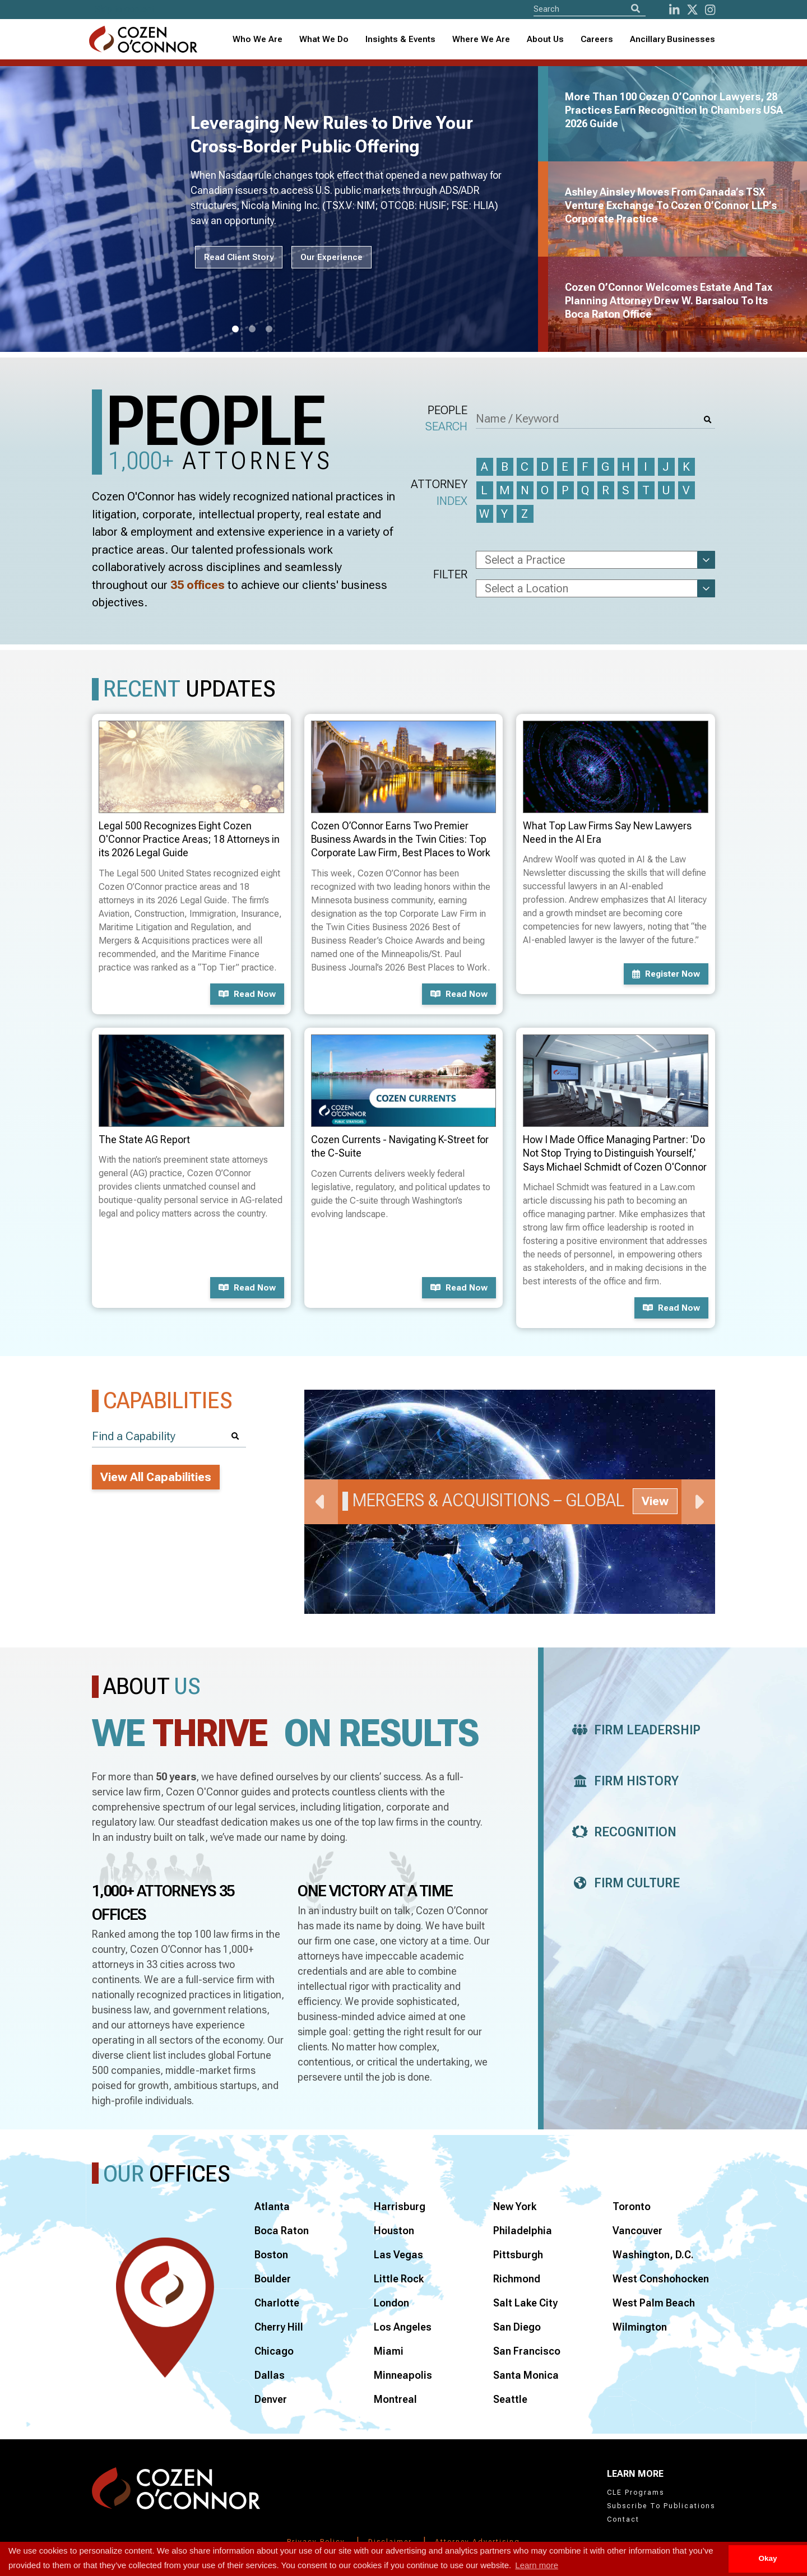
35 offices (197, 585)
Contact (623, 2519)
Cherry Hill (278, 2327)
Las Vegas (398, 2255)
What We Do (324, 39)
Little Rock (399, 2279)
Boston (271, 2255)
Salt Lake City (525, 2303)
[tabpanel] (275, 209)
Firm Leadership (633, 1730)
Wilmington (640, 2327)
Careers (597, 39)
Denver (270, 2399)
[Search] (635, 8)
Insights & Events (400, 39)
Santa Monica (526, 2375)
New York (514, 2206)
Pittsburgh (518, 2255)
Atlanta (272, 2206)
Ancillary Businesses (672, 39)
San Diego (517, 2327)
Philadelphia (522, 2230)
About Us (545, 39)
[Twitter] (692, 10)
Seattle (510, 2399)
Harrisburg (399, 2206)
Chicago (274, 2351)
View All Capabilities (155, 1477)
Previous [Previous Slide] (321, 1501)
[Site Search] (590, 8)
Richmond (516, 2279)
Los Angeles (403, 2327)
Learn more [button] (536, 2565)
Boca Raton (281, 2230)
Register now (666, 974)
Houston (394, 2230)
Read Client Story (238, 257)
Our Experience (331, 257)
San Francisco (526, 2351)
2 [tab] (252, 329)
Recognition (621, 1832)
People (446, 419)
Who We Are (257, 39)
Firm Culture (623, 1883)
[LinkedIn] (674, 10)
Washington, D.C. (653, 2255)
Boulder (272, 2279)
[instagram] (710, 10)
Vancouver (637, 2230)
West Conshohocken (661, 2279)
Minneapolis (403, 2375)
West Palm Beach (654, 2303)
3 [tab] (269, 329)
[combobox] (400, 39)
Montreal (395, 2399)
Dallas (269, 2375)
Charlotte (276, 2303)
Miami (389, 2351)
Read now (247, 994)
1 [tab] (235, 329)
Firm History (622, 1781)
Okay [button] (767, 2558)
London (391, 2303)
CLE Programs (635, 2492)
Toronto (632, 2206)
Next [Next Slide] (698, 1501)
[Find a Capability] (169, 1436)
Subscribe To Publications (661, 2506)
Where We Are (481, 39)
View (655, 1501)
